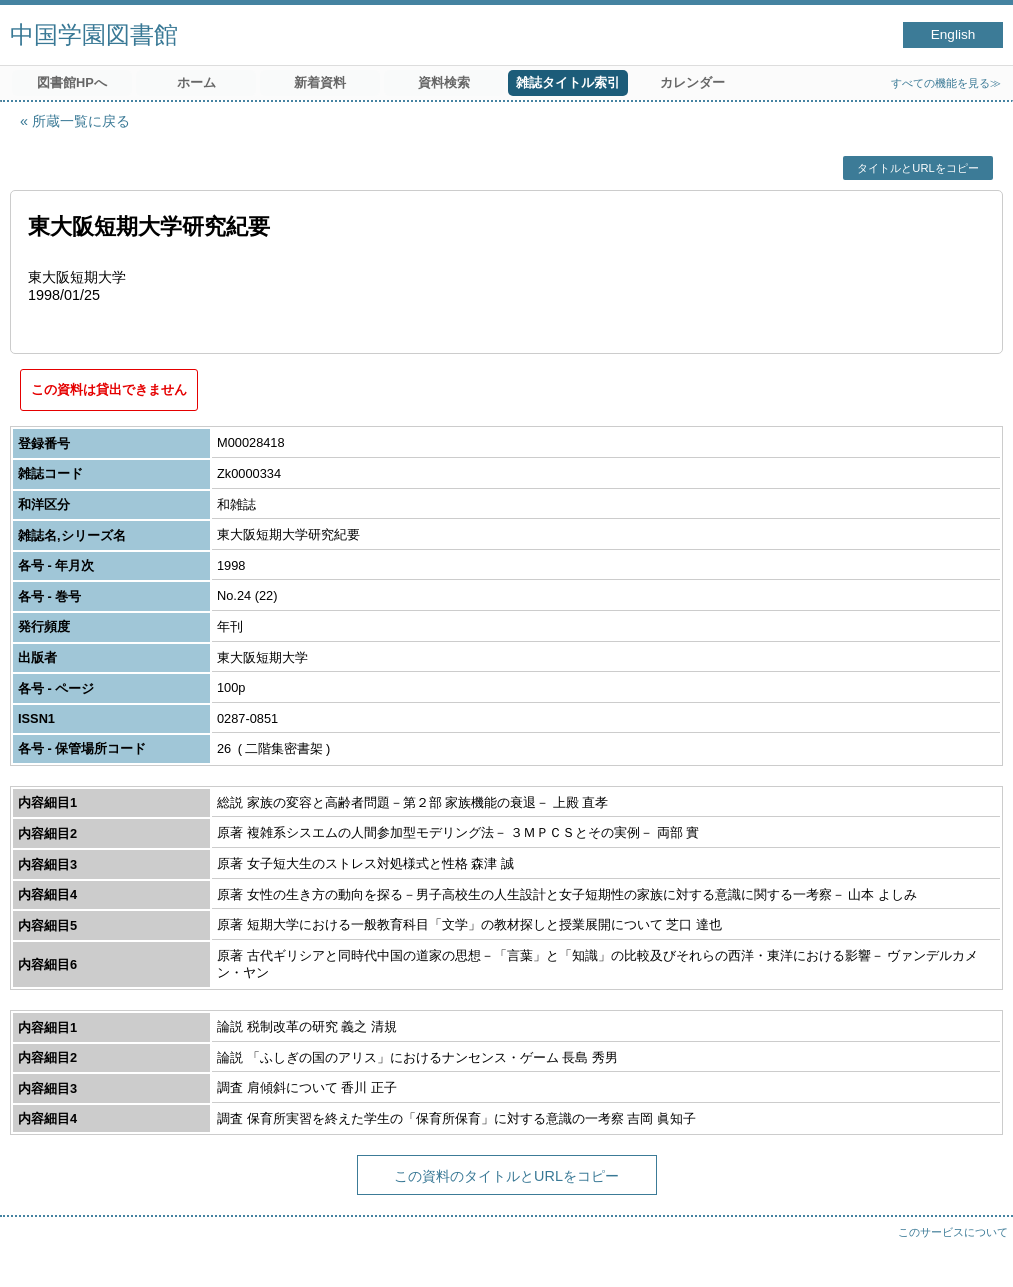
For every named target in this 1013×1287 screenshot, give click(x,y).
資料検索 (444, 82)
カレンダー (692, 82)
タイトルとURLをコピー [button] (917, 168)
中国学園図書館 (94, 34)
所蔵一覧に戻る (81, 121)
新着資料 (320, 82)
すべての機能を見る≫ (946, 83)
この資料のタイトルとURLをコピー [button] (506, 1176)
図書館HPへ (72, 82)
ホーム (196, 82)
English (953, 34)
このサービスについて (953, 1232)
